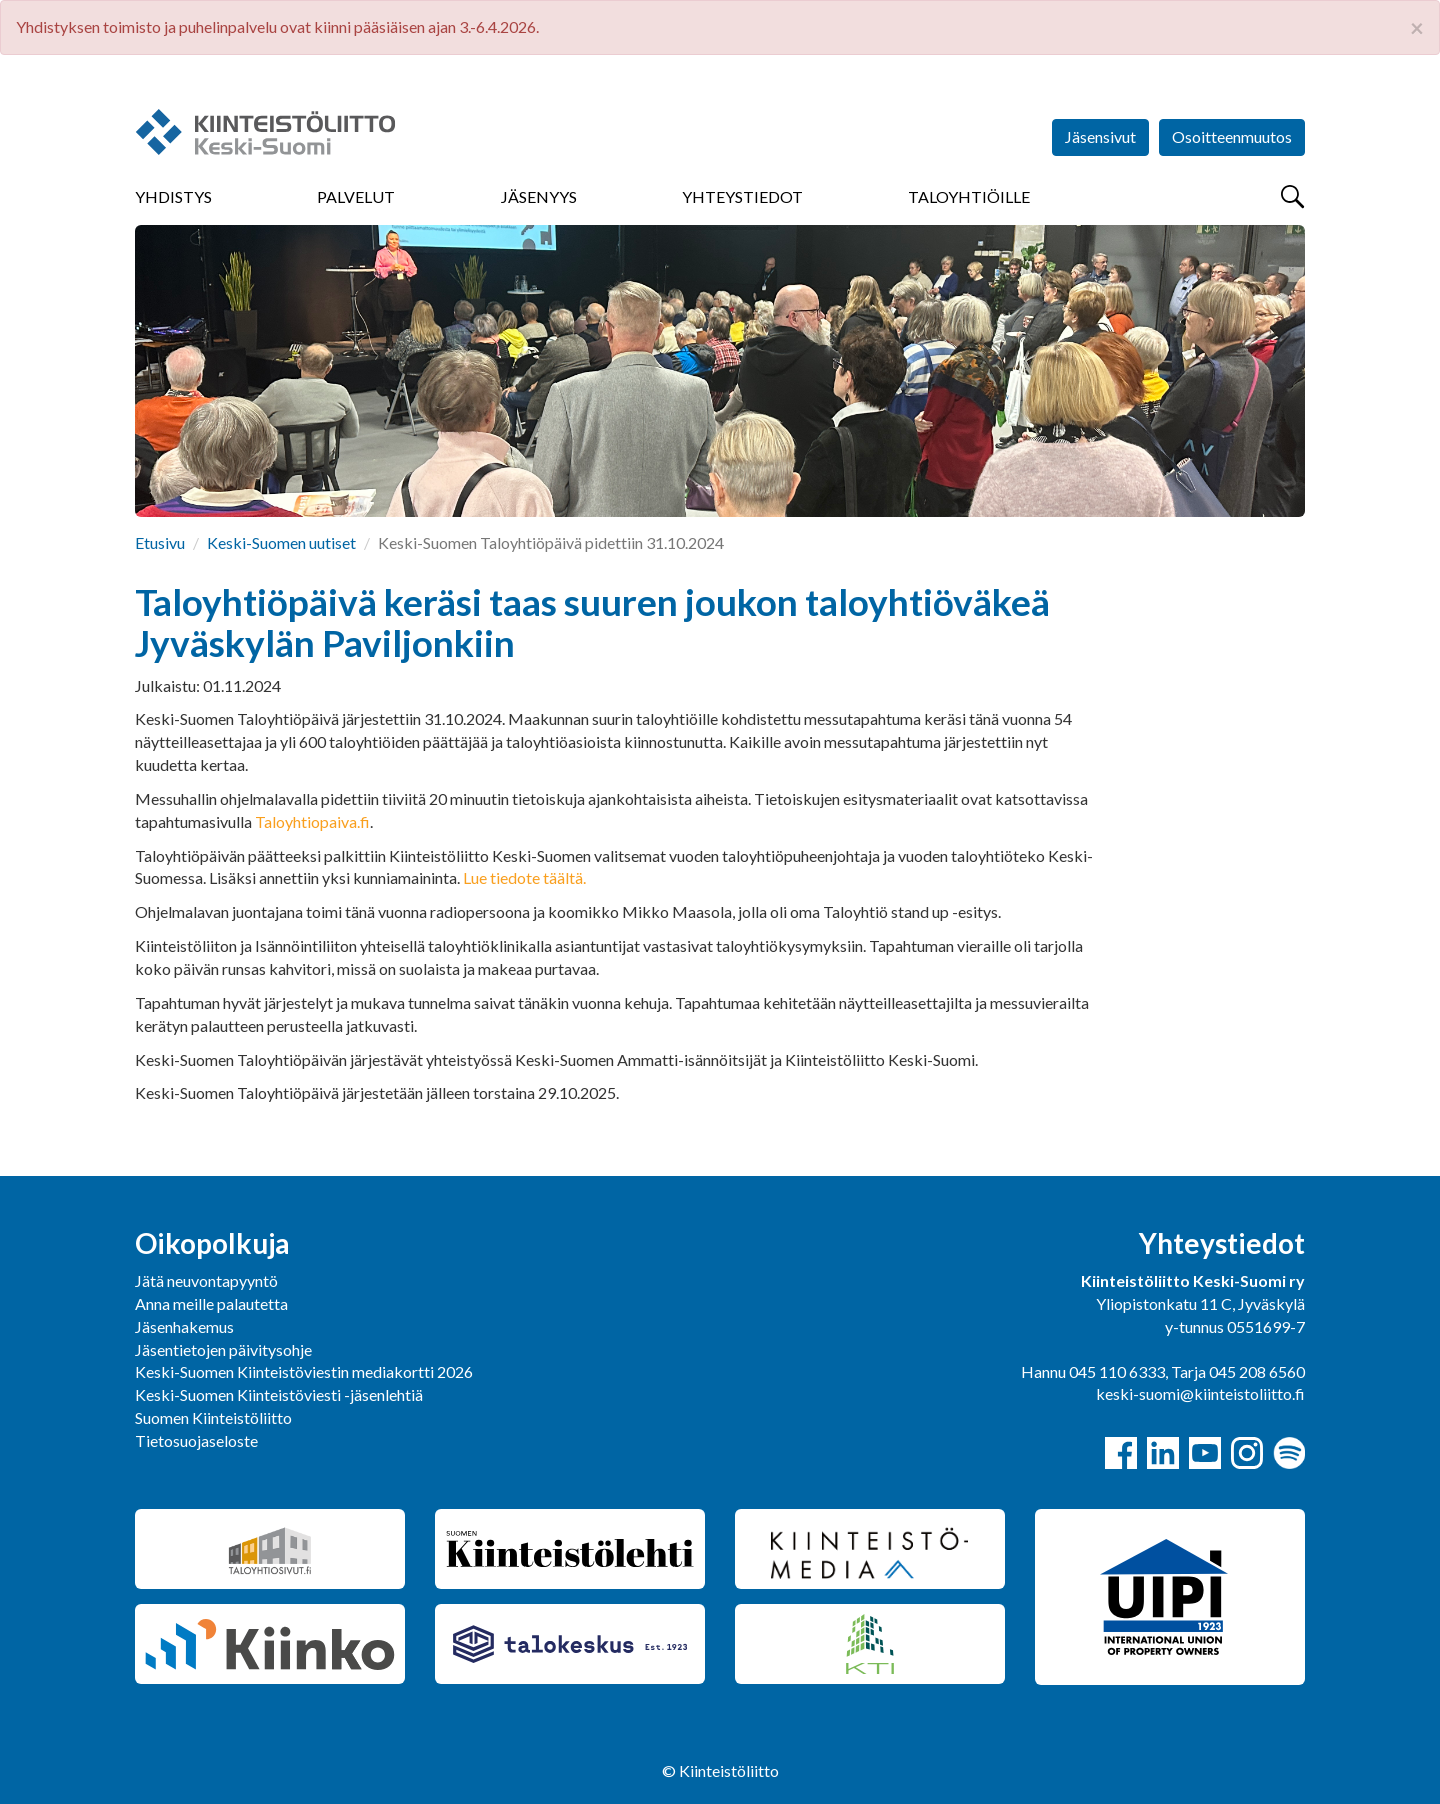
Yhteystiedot (742, 196)
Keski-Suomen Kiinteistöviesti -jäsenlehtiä (279, 1394)
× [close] (1417, 28)
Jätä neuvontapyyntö (206, 1280)
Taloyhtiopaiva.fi (312, 821)
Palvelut (356, 196)
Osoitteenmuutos (1232, 136)
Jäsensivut (1100, 136)
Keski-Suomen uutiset (281, 542)
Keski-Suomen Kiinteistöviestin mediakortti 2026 (304, 1371)
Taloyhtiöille (969, 196)
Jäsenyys (539, 196)
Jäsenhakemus (184, 1326)
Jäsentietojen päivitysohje (223, 1349)
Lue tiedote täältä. (526, 877)
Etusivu (160, 542)
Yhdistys (173, 196)
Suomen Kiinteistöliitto (213, 1417)
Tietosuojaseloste (196, 1440)
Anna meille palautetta (211, 1303)
